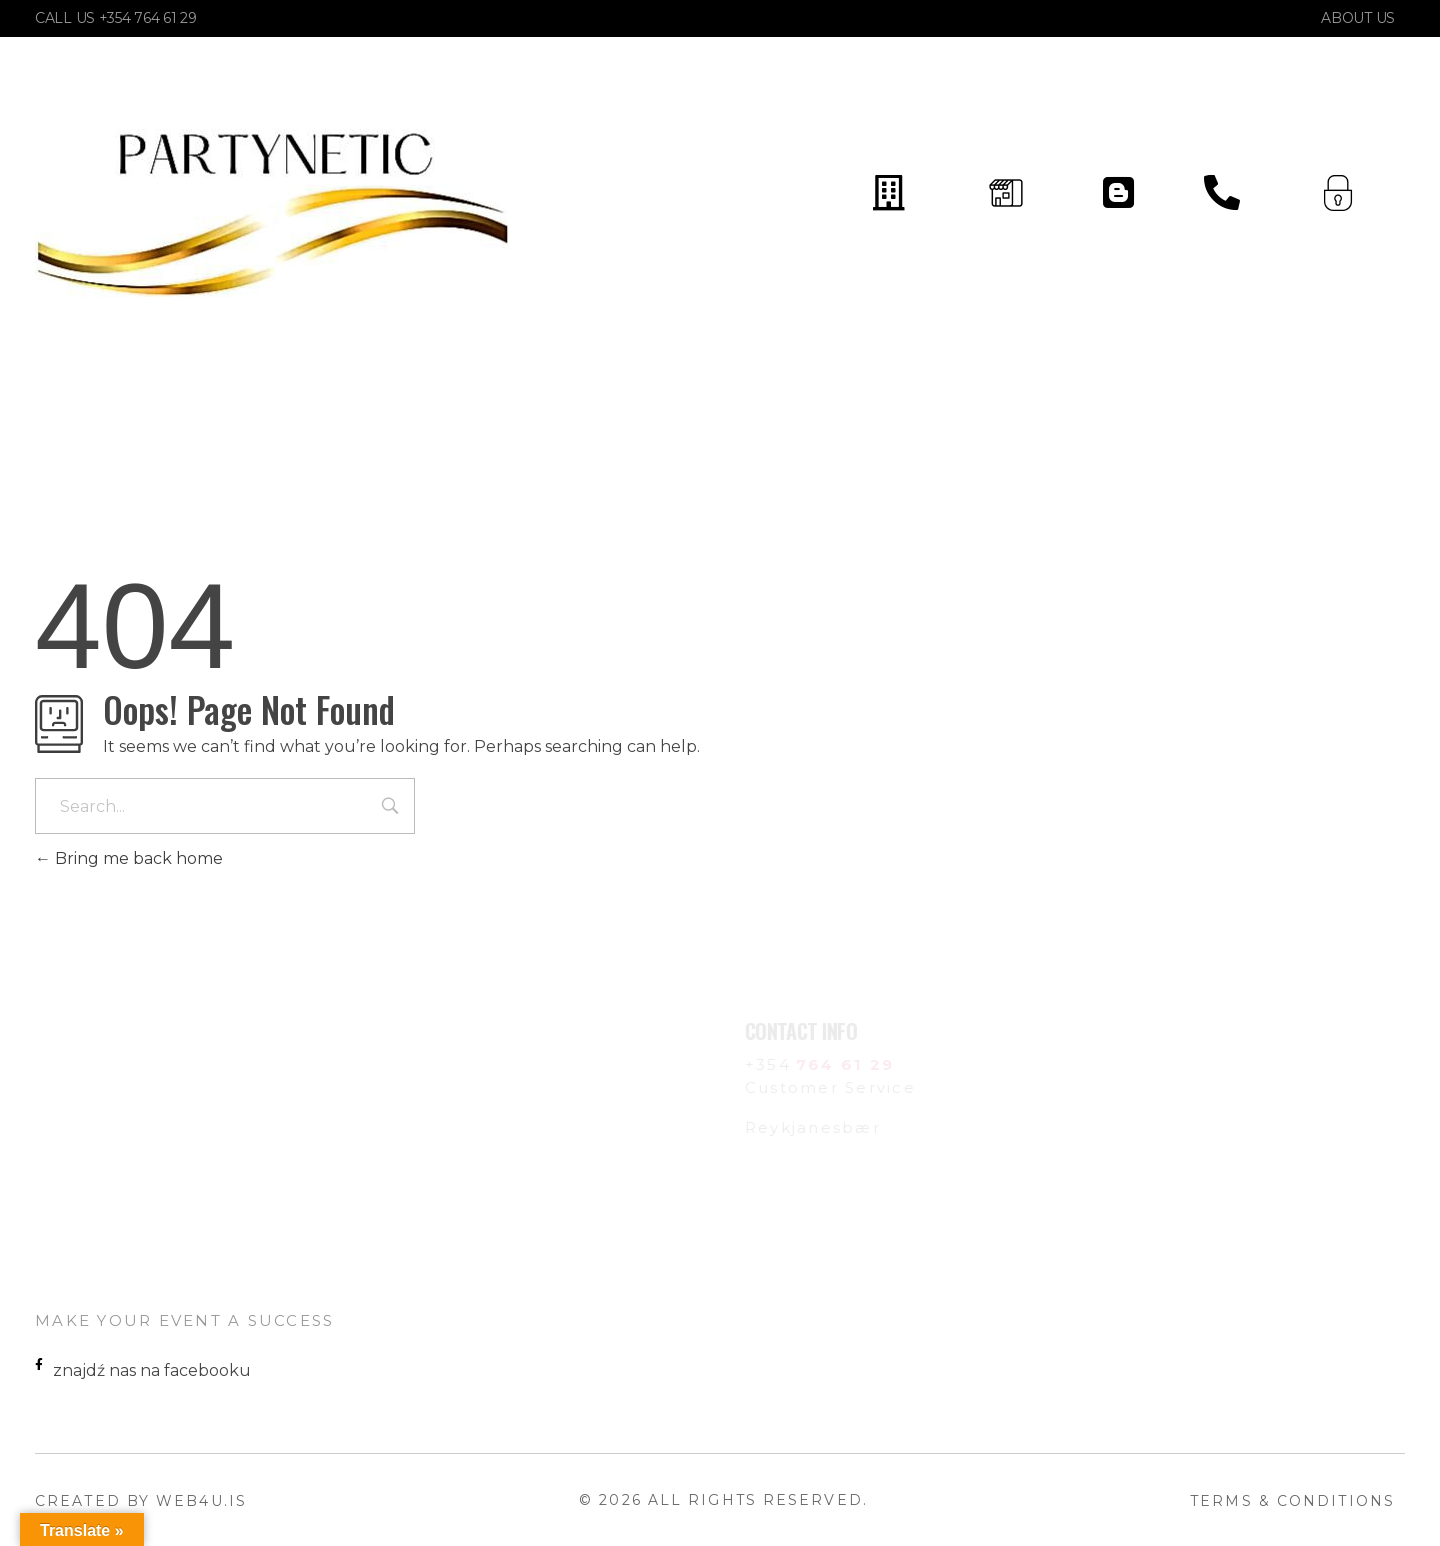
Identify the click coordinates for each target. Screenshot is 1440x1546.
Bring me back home (129, 858)
